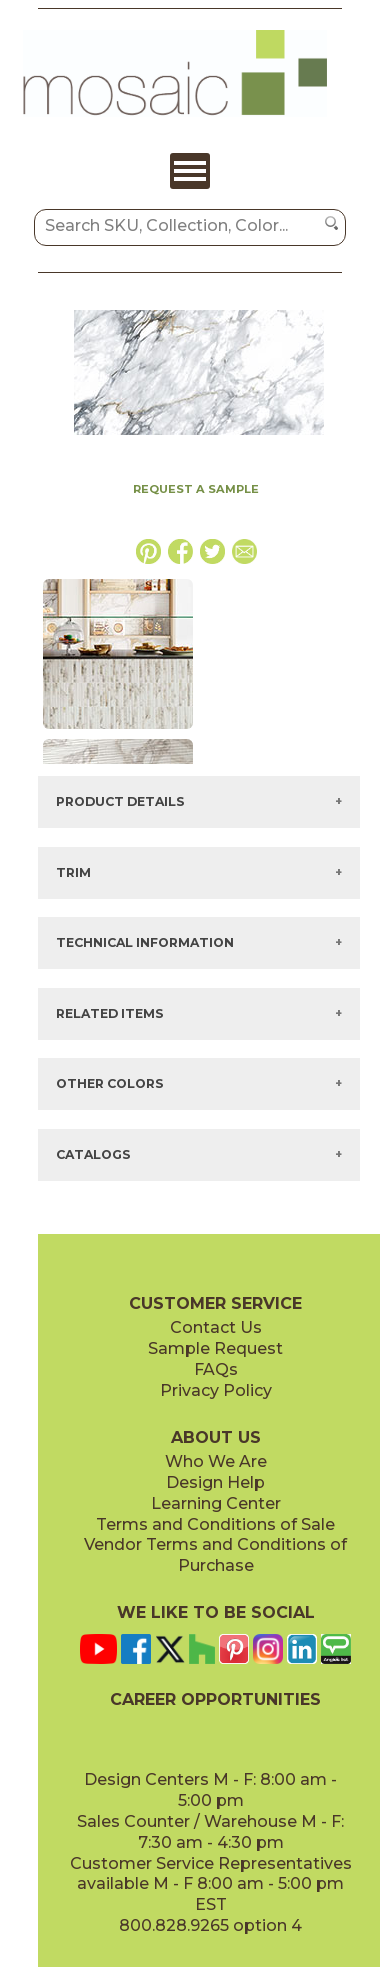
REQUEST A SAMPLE (196, 489)
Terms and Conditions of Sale (215, 1524)
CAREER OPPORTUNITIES (215, 1699)
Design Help (215, 1482)
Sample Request (215, 1348)
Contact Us (216, 1327)
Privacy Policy (216, 1390)
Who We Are (216, 1461)
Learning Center (216, 1503)
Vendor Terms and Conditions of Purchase (215, 1555)
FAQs (216, 1369)
